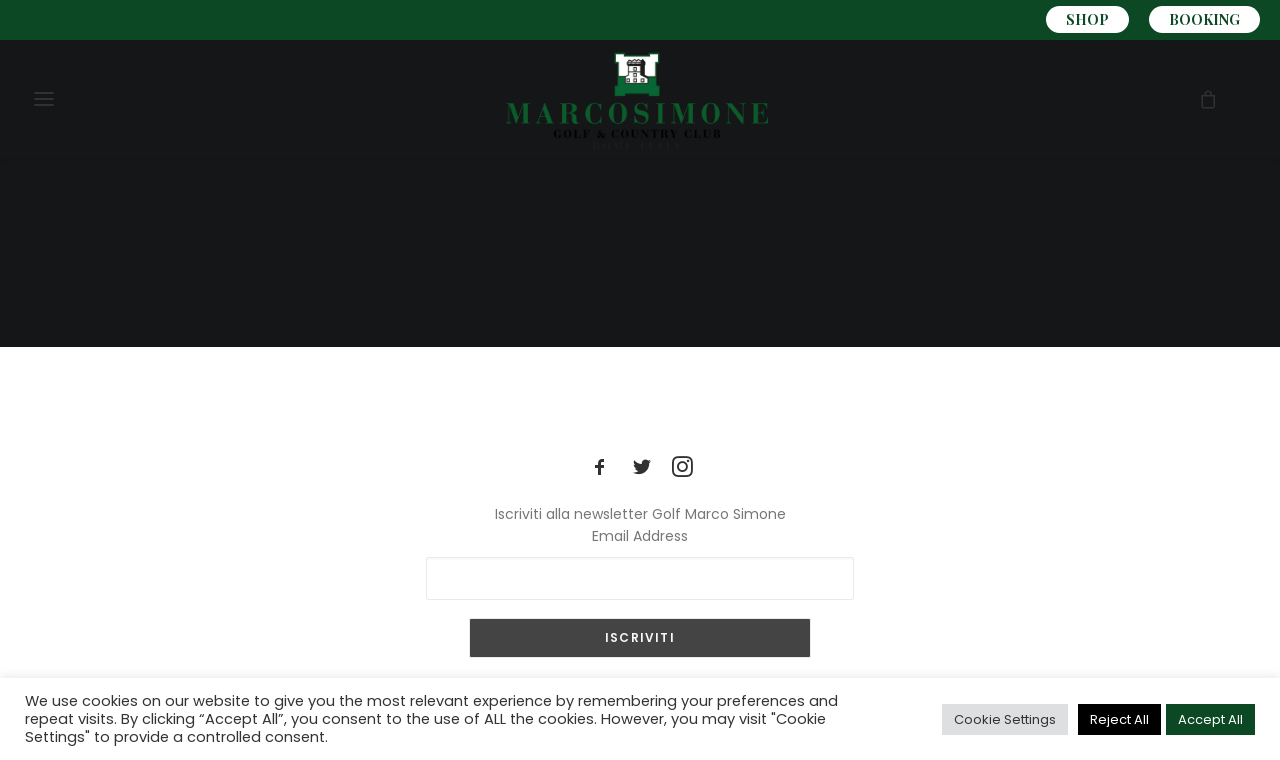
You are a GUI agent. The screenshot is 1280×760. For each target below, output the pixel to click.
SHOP (1087, 19)
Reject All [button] (1119, 719)
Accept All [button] (1210, 719)
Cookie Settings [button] (1005, 719)
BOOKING (1204, 19)
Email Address (640, 536)
